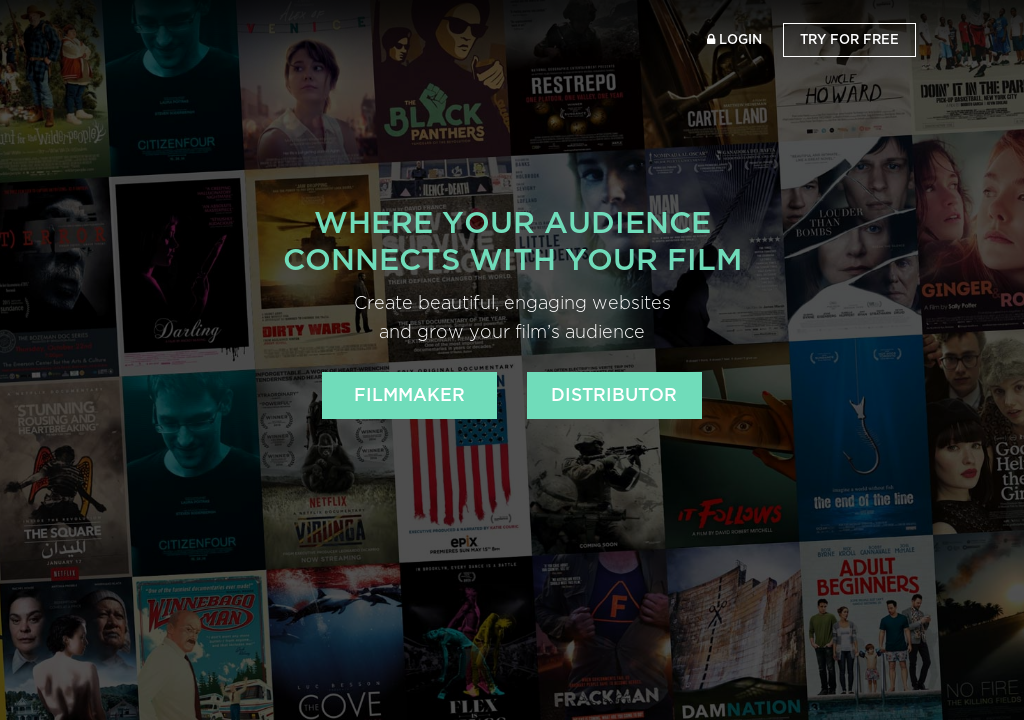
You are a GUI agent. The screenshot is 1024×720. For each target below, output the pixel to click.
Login (734, 39)
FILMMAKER (409, 395)
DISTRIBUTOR (614, 395)
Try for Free (849, 39)
